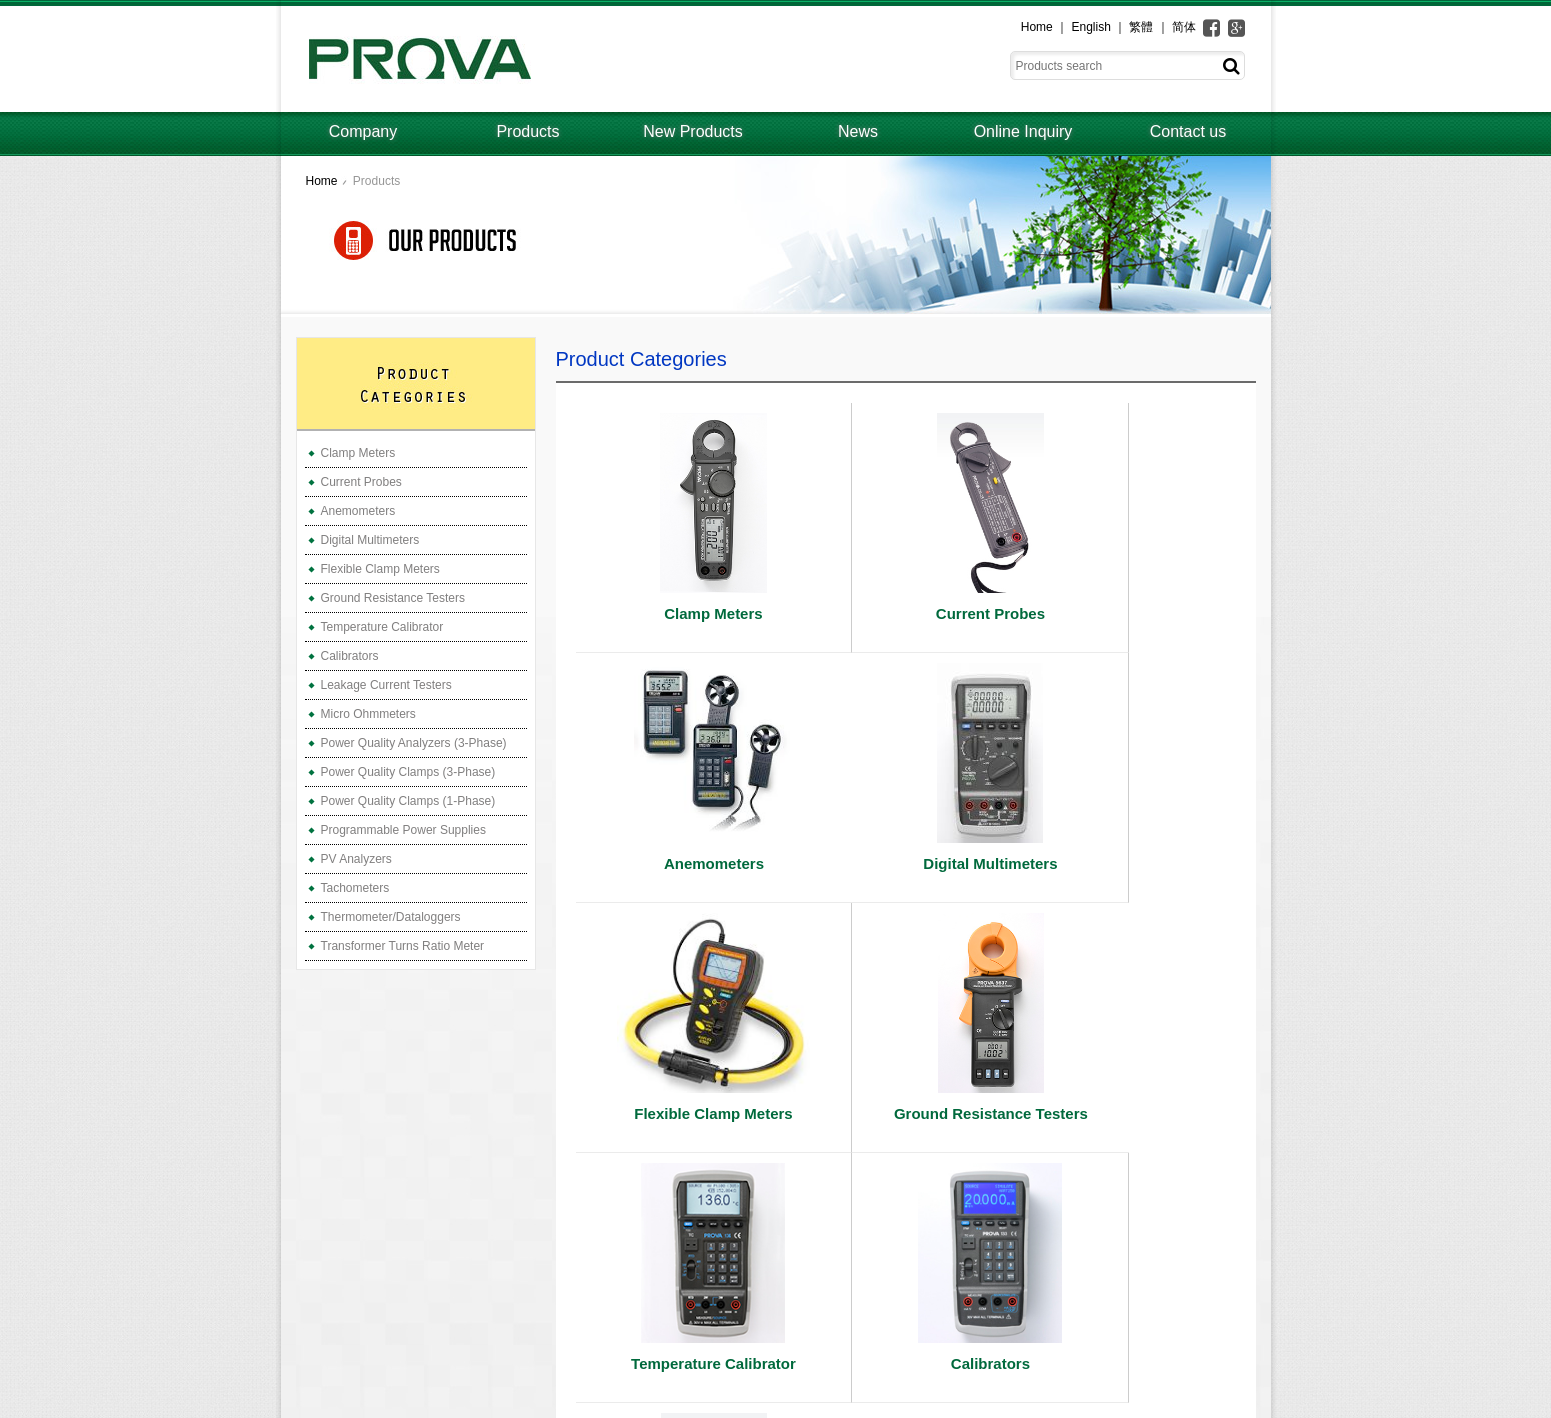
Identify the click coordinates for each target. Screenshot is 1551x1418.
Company (363, 131)
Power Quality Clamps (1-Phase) (408, 801)
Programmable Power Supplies (403, 830)
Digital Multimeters (370, 540)
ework (1254, 1404)
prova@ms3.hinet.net (391, 1362)
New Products (693, 131)
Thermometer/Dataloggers (391, 917)
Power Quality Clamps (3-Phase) (408, 772)
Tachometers (355, 888)
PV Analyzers (356, 859)
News (858, 131)
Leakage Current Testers (386, 685)
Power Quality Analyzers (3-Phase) (414, 743)
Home (1037, 27)
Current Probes (361, 482)
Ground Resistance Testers (393, 598)
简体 (1184, 27)
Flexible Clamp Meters (380, 569)
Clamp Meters (358, 453)
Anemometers (358, 511)
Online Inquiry (1023, 131)
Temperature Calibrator (382, 627)
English (1090, 27)
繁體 (1141, 27)
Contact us (1188, 131)
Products (527, 131)
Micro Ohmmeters (368, 714)
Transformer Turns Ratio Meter (403, 946)
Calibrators (350, 656)
